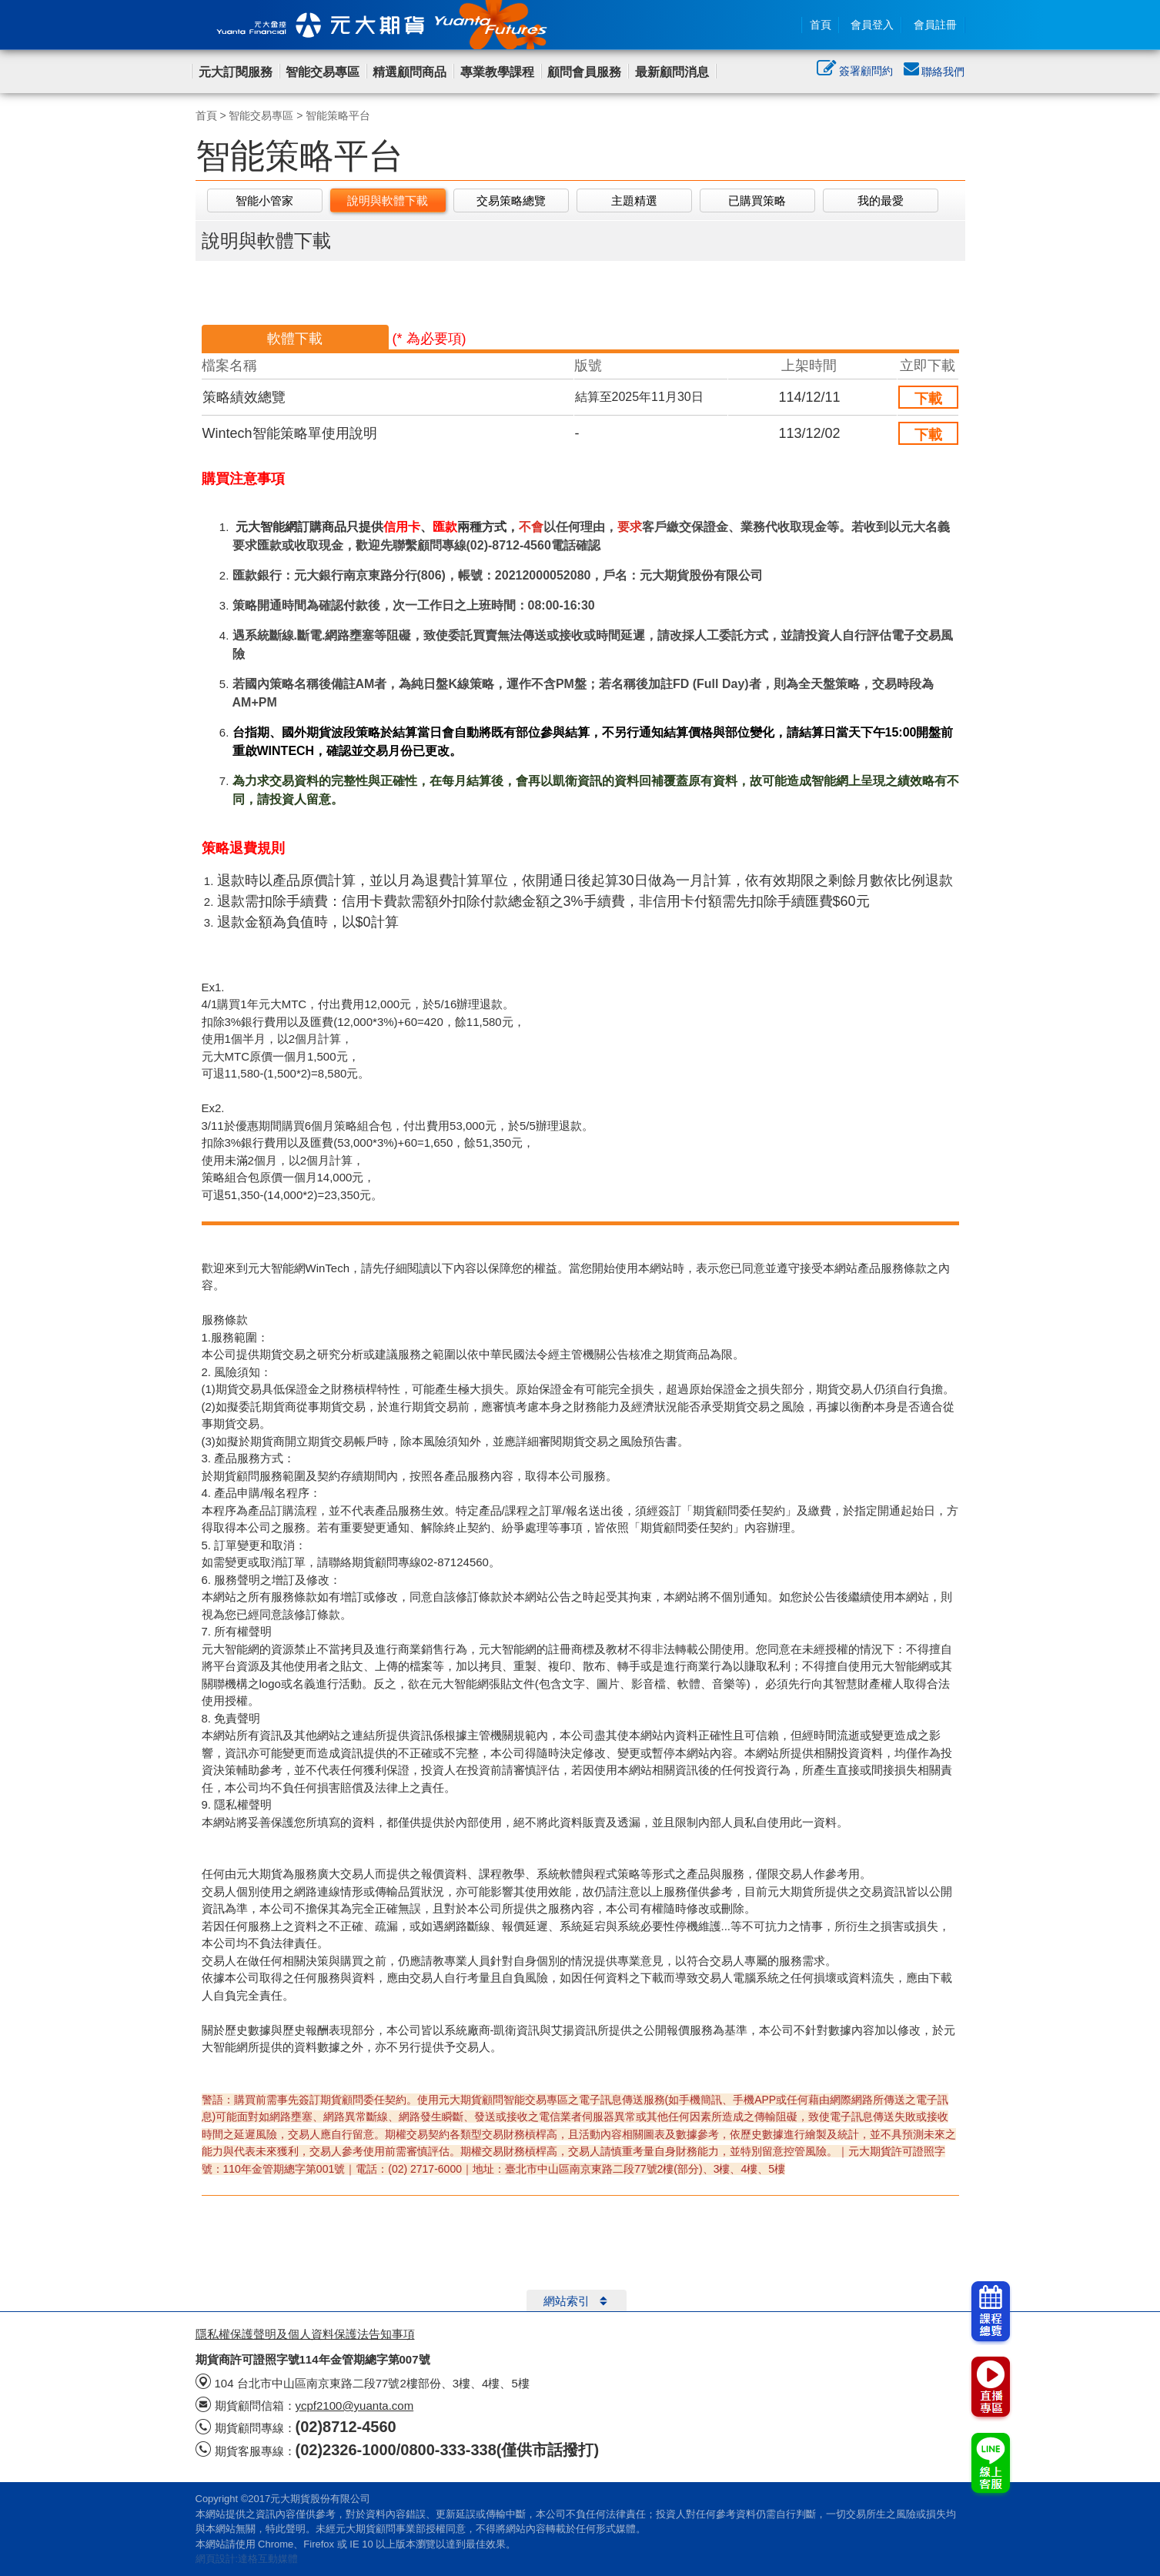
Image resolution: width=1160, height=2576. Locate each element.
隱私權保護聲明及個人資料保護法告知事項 (305, 2333)
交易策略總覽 (511, 200)
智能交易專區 (322, 72)
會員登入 (872, 24)
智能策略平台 (338, 115)
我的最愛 (880, 200)
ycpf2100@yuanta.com (355, 2405)
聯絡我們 (934, 71)
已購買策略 (757, 200)
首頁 (820, 24)
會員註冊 (935, 24)
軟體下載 (295, 338)
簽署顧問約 (855, 72)
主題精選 (634, 200)
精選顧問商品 (409, 72)
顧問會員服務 (584, 72)
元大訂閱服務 (235, 72)
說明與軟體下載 (387, 200)
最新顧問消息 (672, 72)
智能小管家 (264, 200)
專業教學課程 (497, 72)
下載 (928, 398)
